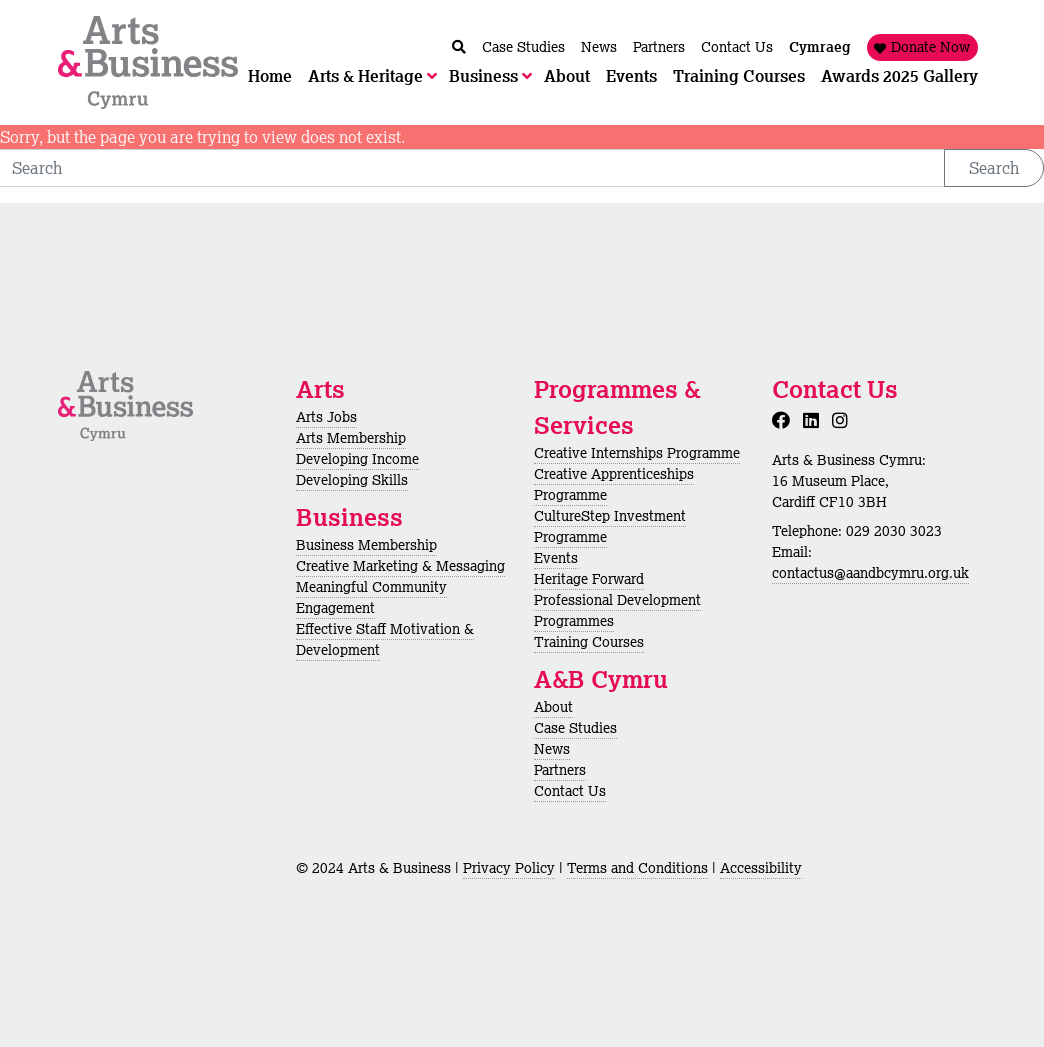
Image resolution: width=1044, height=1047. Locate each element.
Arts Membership (351, 438)
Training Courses (589, 642)
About (553, 707)
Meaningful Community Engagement (371, 597)
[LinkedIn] (815, 420)
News (552, 749)
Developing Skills (352, 480)
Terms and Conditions (637, 868)
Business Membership (366, 545)
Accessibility (761, 868)
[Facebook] (785, 420)
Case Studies (575, 728)
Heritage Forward (589, 579)
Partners (560, 770)
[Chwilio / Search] (459, 47)
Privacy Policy (509, 868)
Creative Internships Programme (637, 453)
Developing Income (357, 459)
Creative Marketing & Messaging (400, 566)
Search (994, 168)
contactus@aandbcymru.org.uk (870, 573)
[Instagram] (844, 420)
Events (556, 558)
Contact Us (570, 791)
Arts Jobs (326, 417)
